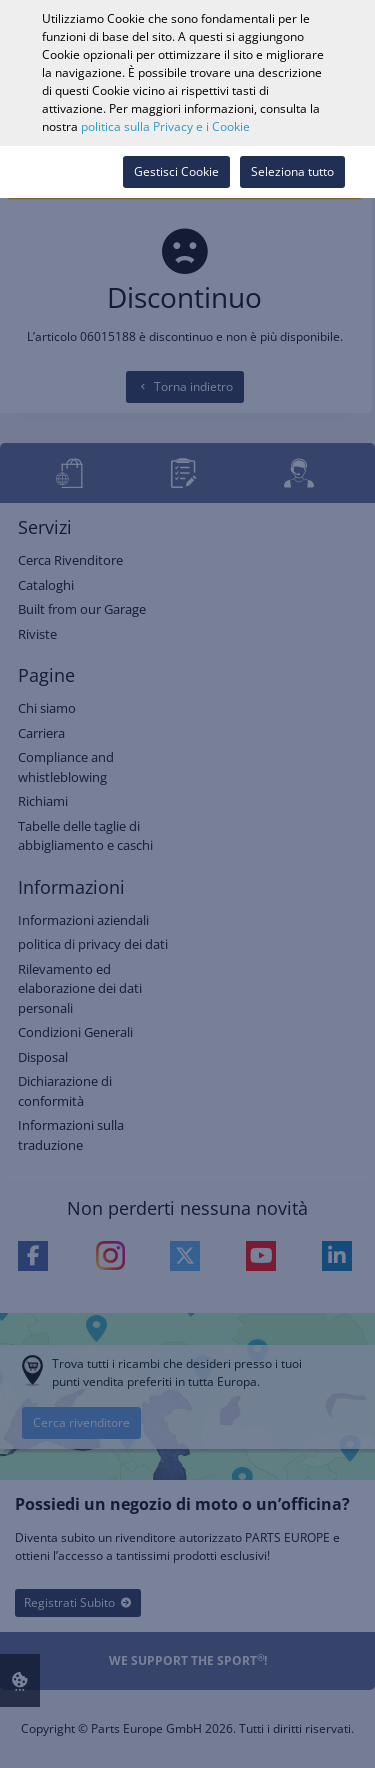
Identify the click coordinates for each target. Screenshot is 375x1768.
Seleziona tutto (292, 171)
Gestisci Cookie (176, 171)
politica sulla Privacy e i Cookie (165, 126)
